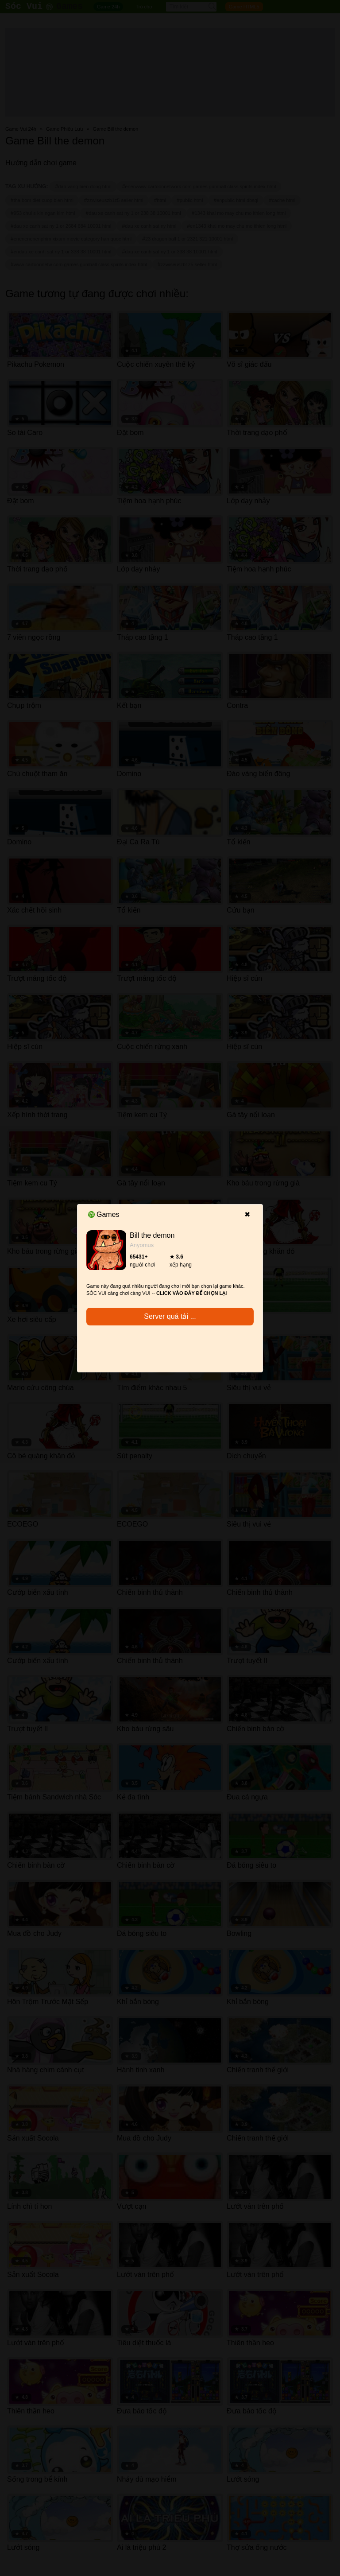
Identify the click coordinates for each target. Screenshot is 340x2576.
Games (104, 1214)
